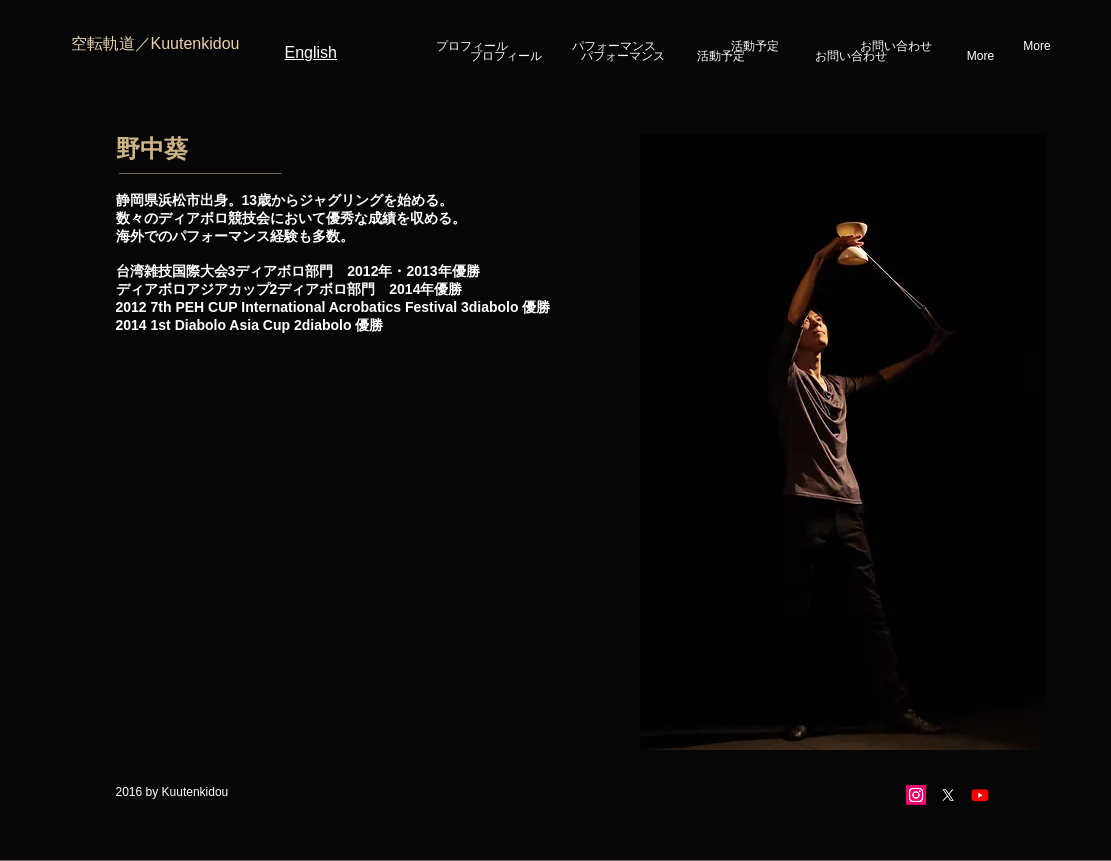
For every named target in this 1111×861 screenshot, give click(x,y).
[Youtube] (980, 795)
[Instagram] (916, 795)
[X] (948, 795)
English (311, 52)
